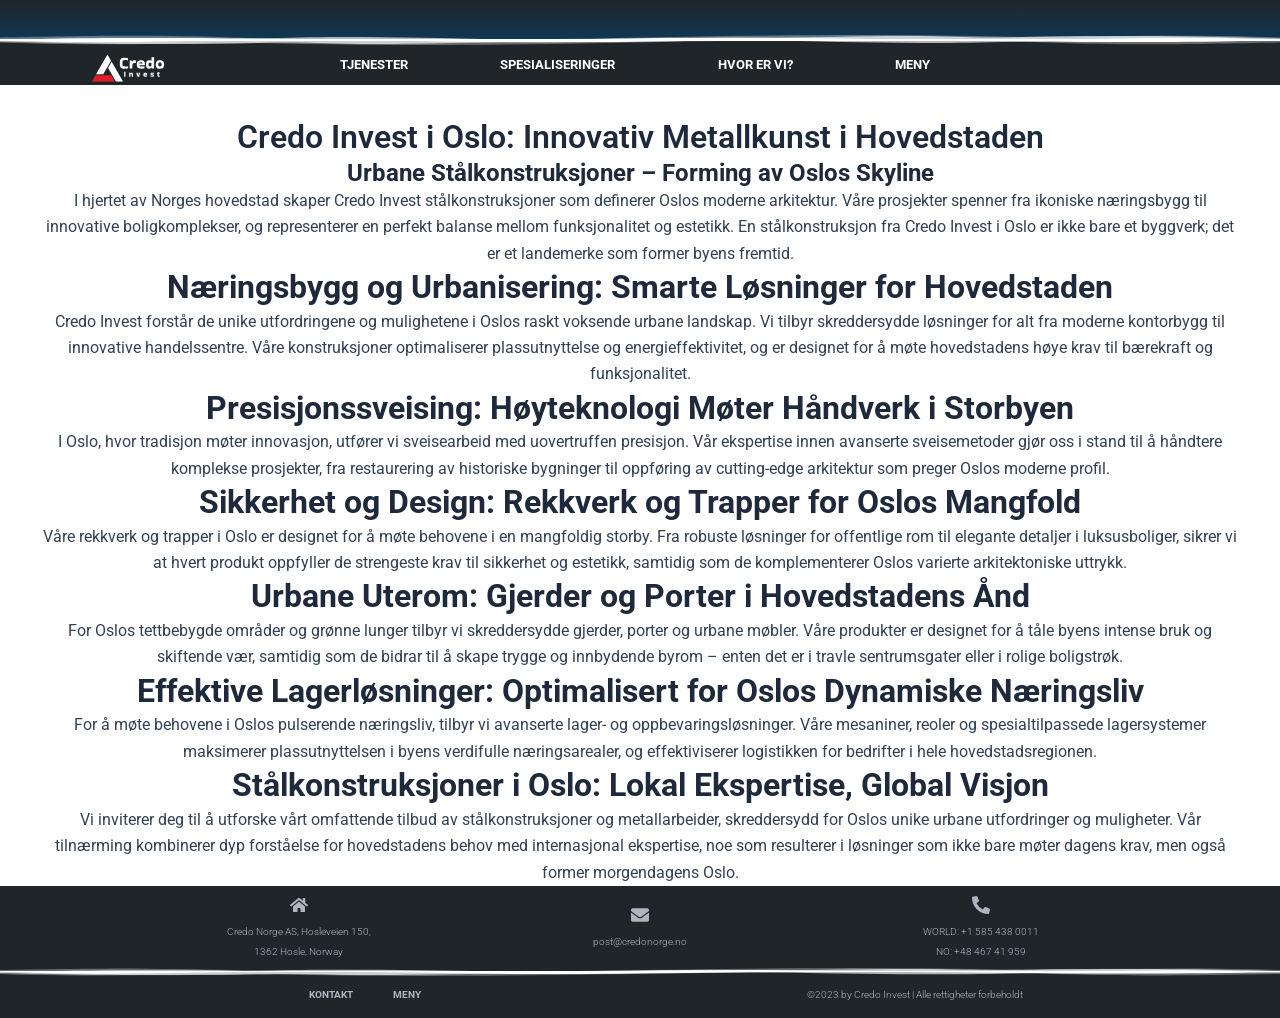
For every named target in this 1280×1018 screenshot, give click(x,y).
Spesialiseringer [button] (562, 65)
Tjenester (374, 64)
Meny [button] (917, 65)
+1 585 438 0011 (1000, 931)
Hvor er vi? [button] (760, 65)
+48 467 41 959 (990, 951)
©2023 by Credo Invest (858, 994)
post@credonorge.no (640, 941)
